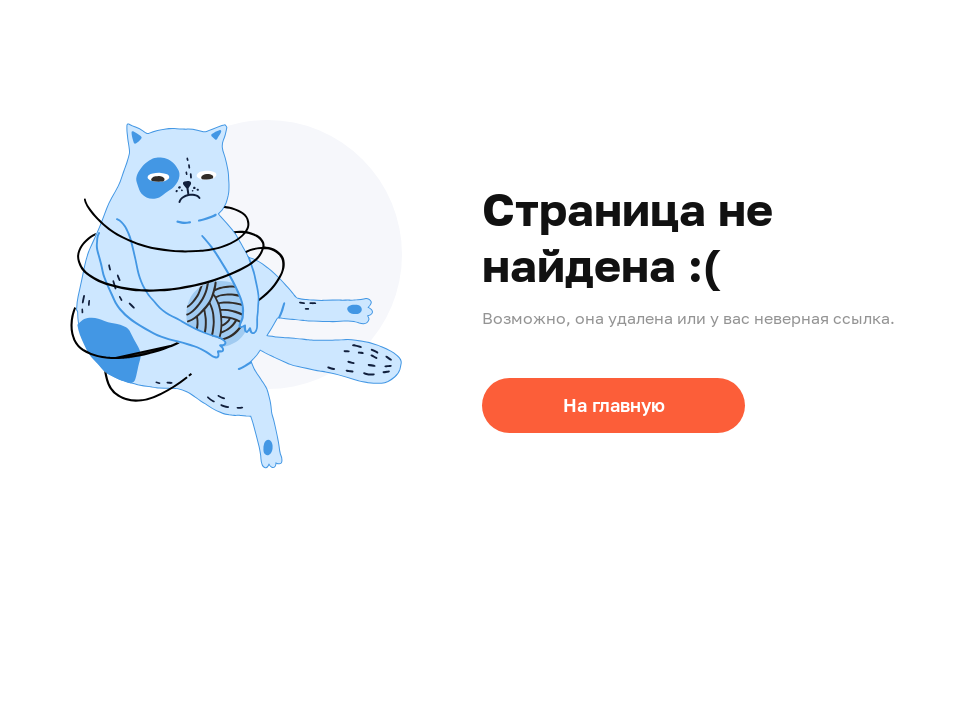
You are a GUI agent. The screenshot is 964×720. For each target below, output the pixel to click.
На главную (614, 405)
